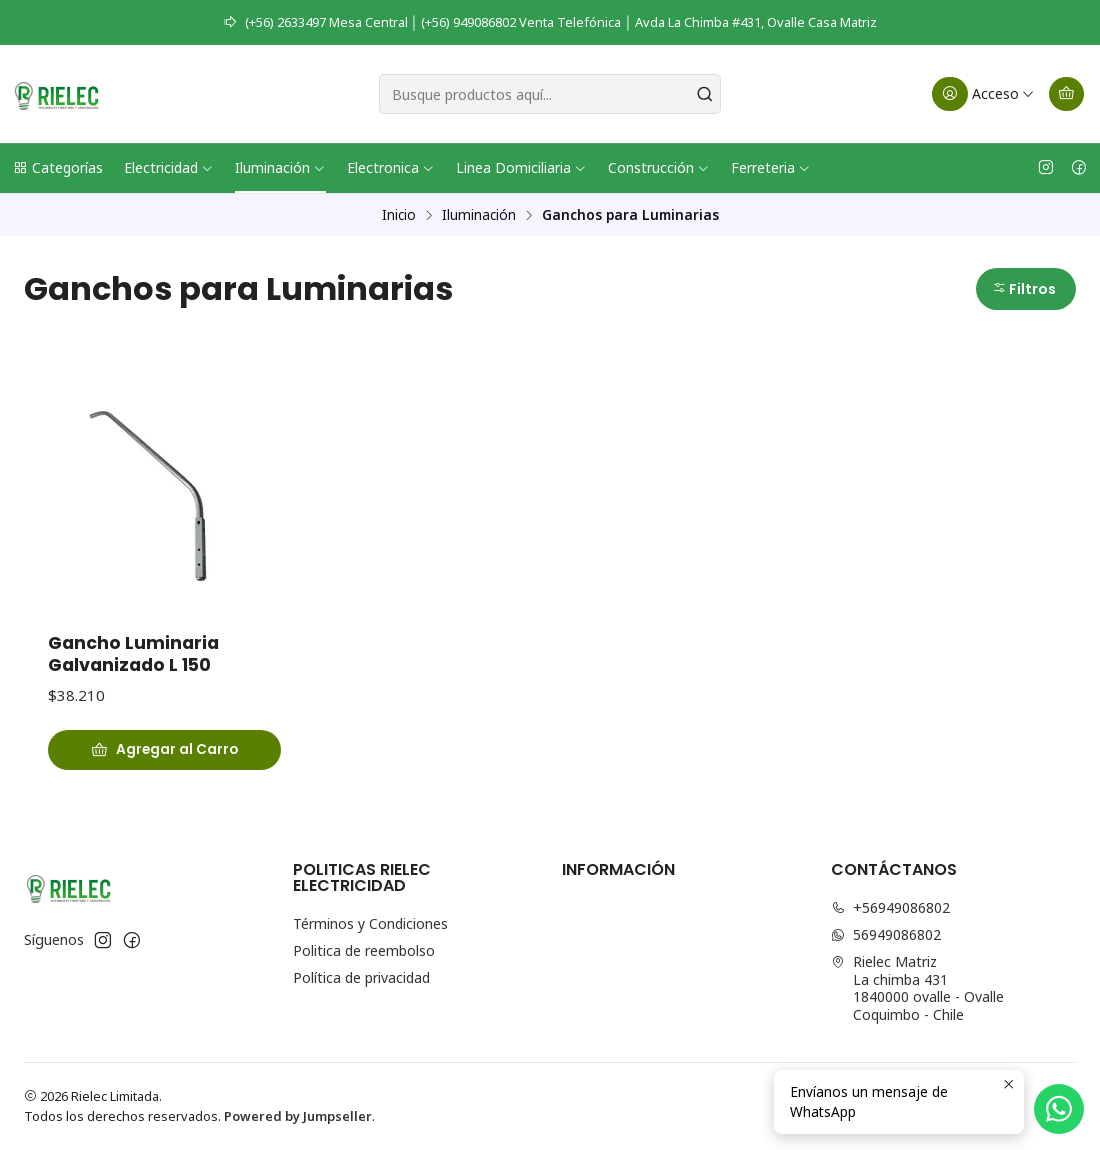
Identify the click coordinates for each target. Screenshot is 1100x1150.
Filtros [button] (1024, 289)
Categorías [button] (57, 167)
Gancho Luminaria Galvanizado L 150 (133, 654)
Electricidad (169, 167)
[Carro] (1066, 94)
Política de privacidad (361, 977)
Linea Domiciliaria (521, 167)
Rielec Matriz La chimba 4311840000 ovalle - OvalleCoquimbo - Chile (917, 988)
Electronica (391, 167)
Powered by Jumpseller (298, 1116)
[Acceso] (983, 94)
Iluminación (280, 167)
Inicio (399, 215)
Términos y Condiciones (370, 923)
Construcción (659, 167)
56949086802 (886, 934)
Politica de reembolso (364, 950)
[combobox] (550, 94)
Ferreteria (771, 167)
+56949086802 (890, 907)
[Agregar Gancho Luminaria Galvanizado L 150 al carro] (164, 750)
